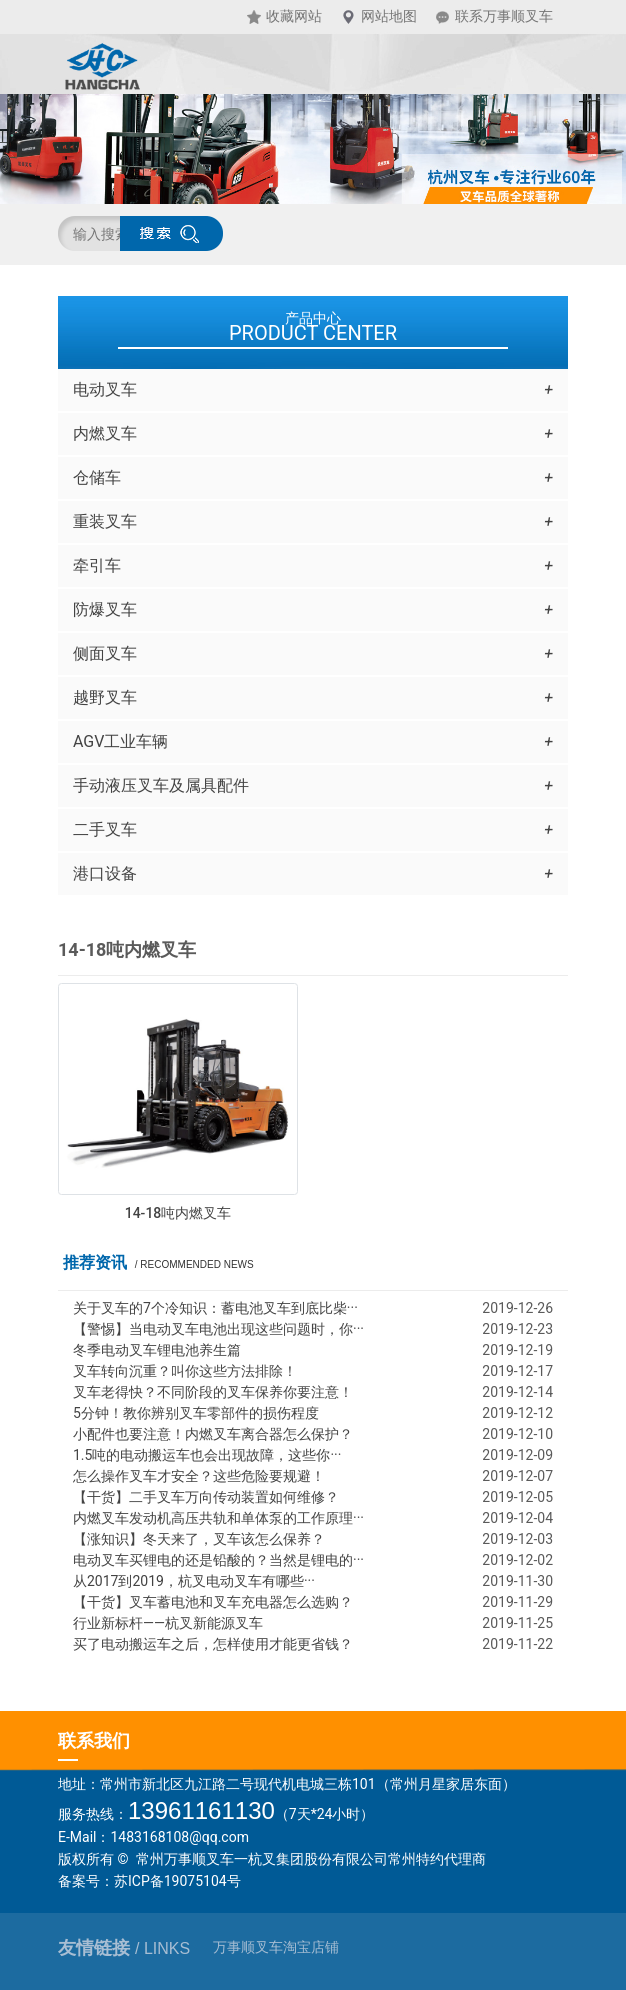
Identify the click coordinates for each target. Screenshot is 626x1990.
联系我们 (94, 1740)
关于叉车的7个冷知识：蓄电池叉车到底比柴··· (215, 1308)
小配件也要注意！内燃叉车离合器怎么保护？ (213, 1434)
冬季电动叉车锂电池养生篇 (157, 1350)
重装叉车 (313, 522)
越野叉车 (313, 698)
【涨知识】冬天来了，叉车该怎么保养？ (199, 1539)
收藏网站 (294, 16)
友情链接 (124, 1948)
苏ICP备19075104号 (177, 1881)
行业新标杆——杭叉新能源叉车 (168, 1623)
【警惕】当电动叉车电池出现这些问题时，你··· (218, 1329)
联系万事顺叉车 (504, 16)
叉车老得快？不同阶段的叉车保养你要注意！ (213, 1392)
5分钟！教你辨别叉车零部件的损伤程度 (196, 1413)
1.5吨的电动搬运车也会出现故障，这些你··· (207, 1455)
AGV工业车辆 (313, 742)
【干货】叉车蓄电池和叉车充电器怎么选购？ (213, 1602)
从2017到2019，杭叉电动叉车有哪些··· (194, 1581)
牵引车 (313, 566)
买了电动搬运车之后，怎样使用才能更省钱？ (213, 1644)
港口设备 (313, 874)
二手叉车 (313, 830)
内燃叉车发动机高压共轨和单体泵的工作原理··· (218, 1518)
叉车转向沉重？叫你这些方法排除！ (185, 1371)
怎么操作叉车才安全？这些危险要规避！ (199, 1476)
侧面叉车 (313, 654)
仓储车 (313, 478)
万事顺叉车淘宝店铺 (276, 1947)
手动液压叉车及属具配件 (313, 786)
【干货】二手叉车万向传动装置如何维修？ (206, 1497)
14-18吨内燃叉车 (178, 1213)
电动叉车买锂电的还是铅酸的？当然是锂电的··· (218, 1560)
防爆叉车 (313, 610)
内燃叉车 (313, 434)
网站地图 (389, 16)
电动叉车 (313, 390)
